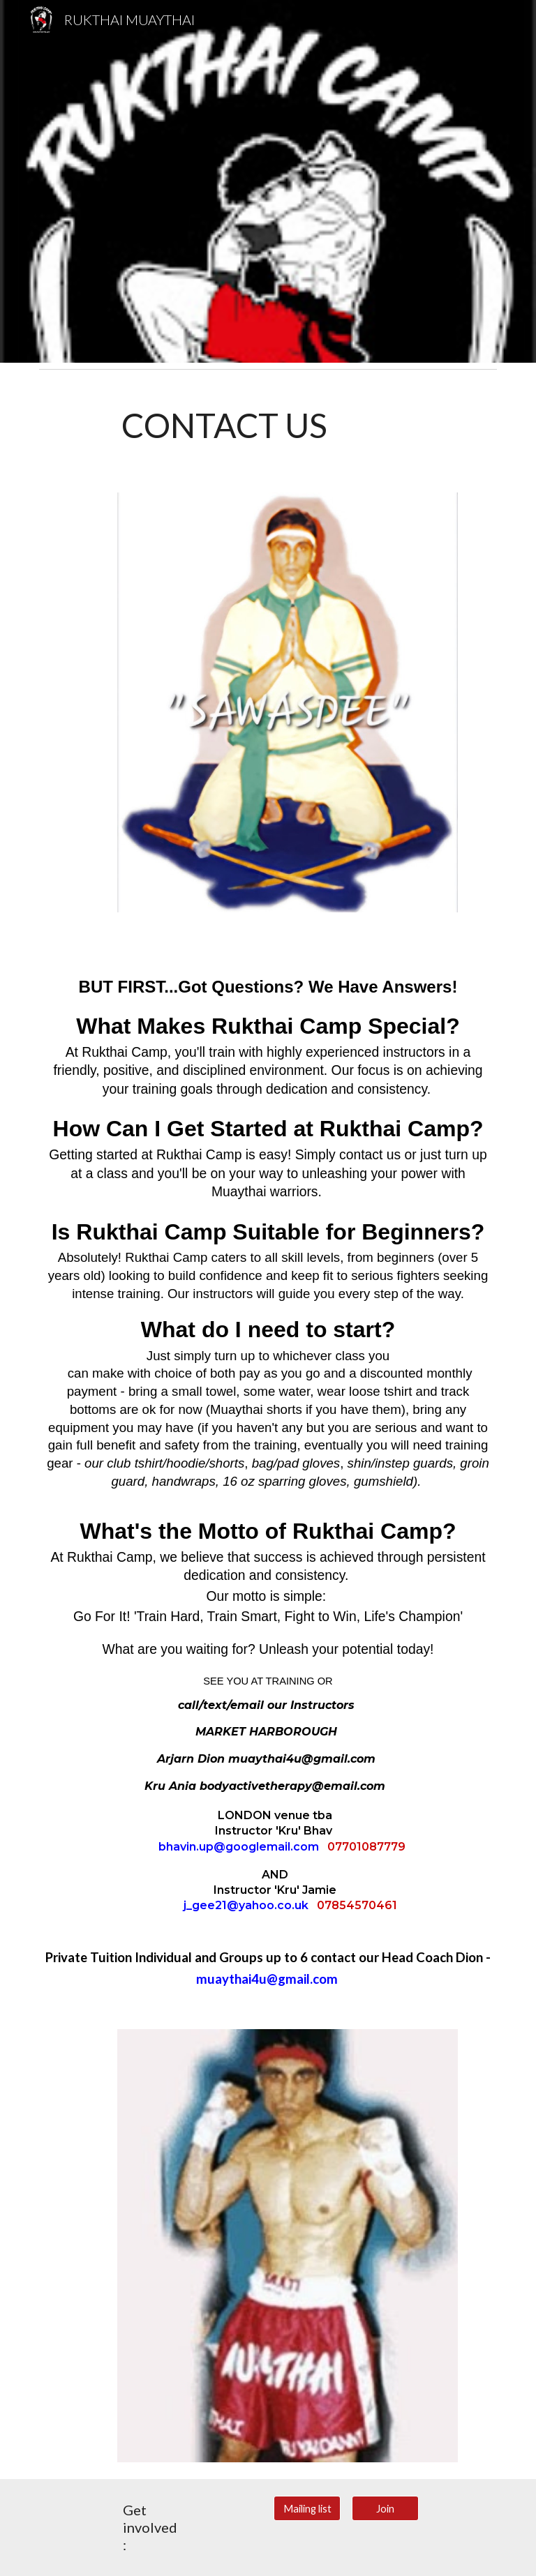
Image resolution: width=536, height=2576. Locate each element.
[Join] (384, 2508)
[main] (287, 425)
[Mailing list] (306, 2508)
